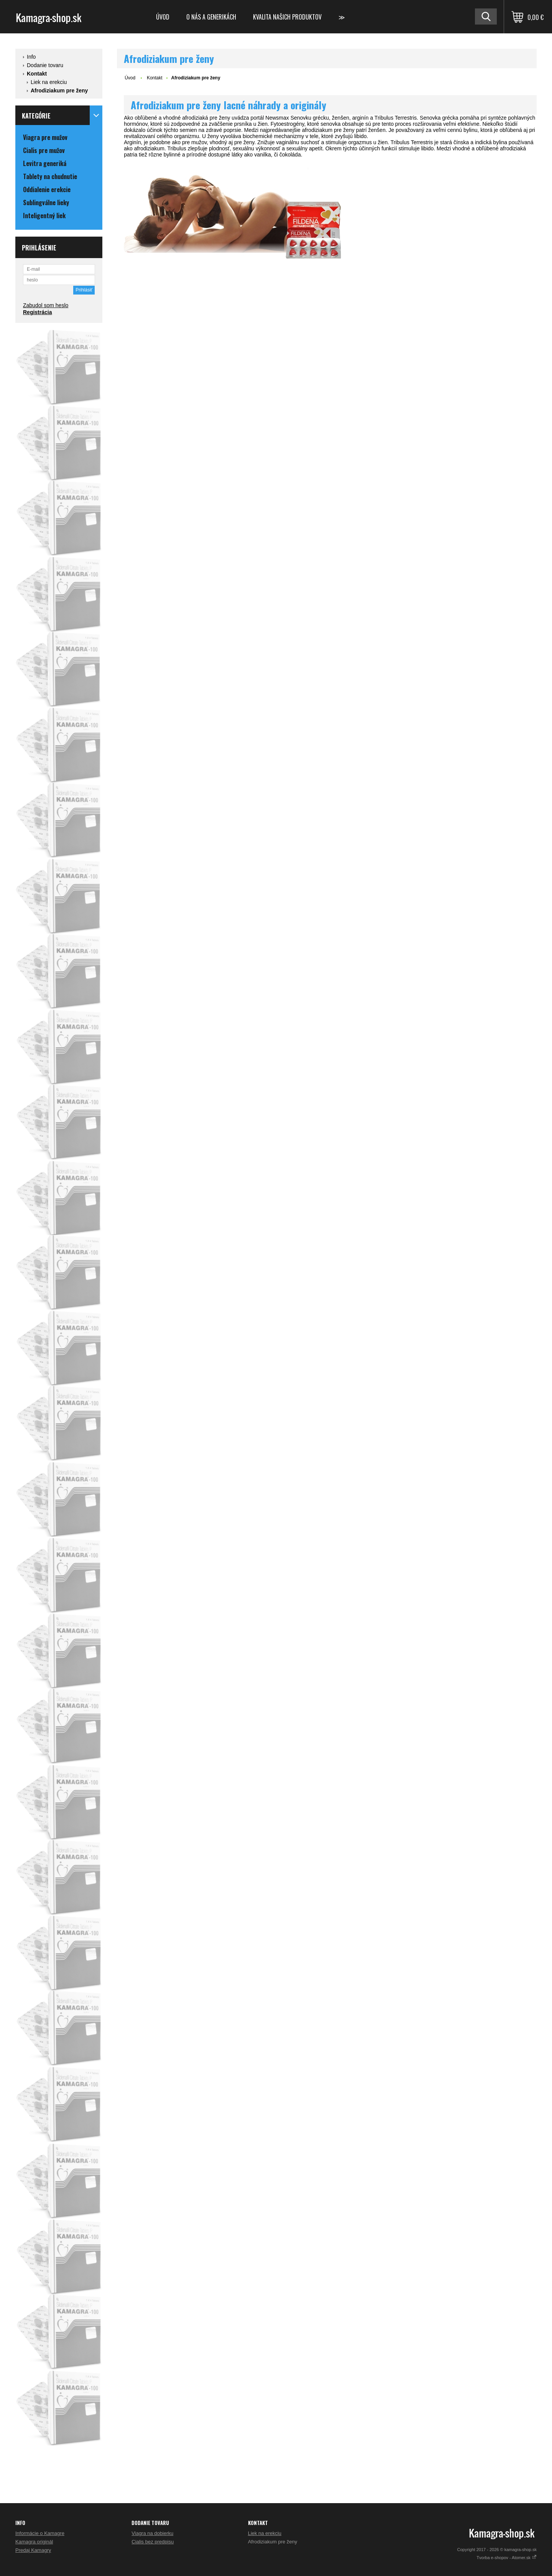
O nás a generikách (211, 16)
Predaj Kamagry (33, 2550)
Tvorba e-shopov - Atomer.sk (506, 2557)
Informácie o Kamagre (39, 2533)
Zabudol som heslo (45, 305)
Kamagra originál (34, 2542)
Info (31, 57)
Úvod (162, 16)
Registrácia (37, 312)
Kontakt (37, 74)
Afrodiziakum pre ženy (59, 90)
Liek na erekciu (49, 82)
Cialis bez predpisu (152, 2542)
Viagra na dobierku (152, 2533)
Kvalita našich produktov (287, 16)
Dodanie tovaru (45, 65)
